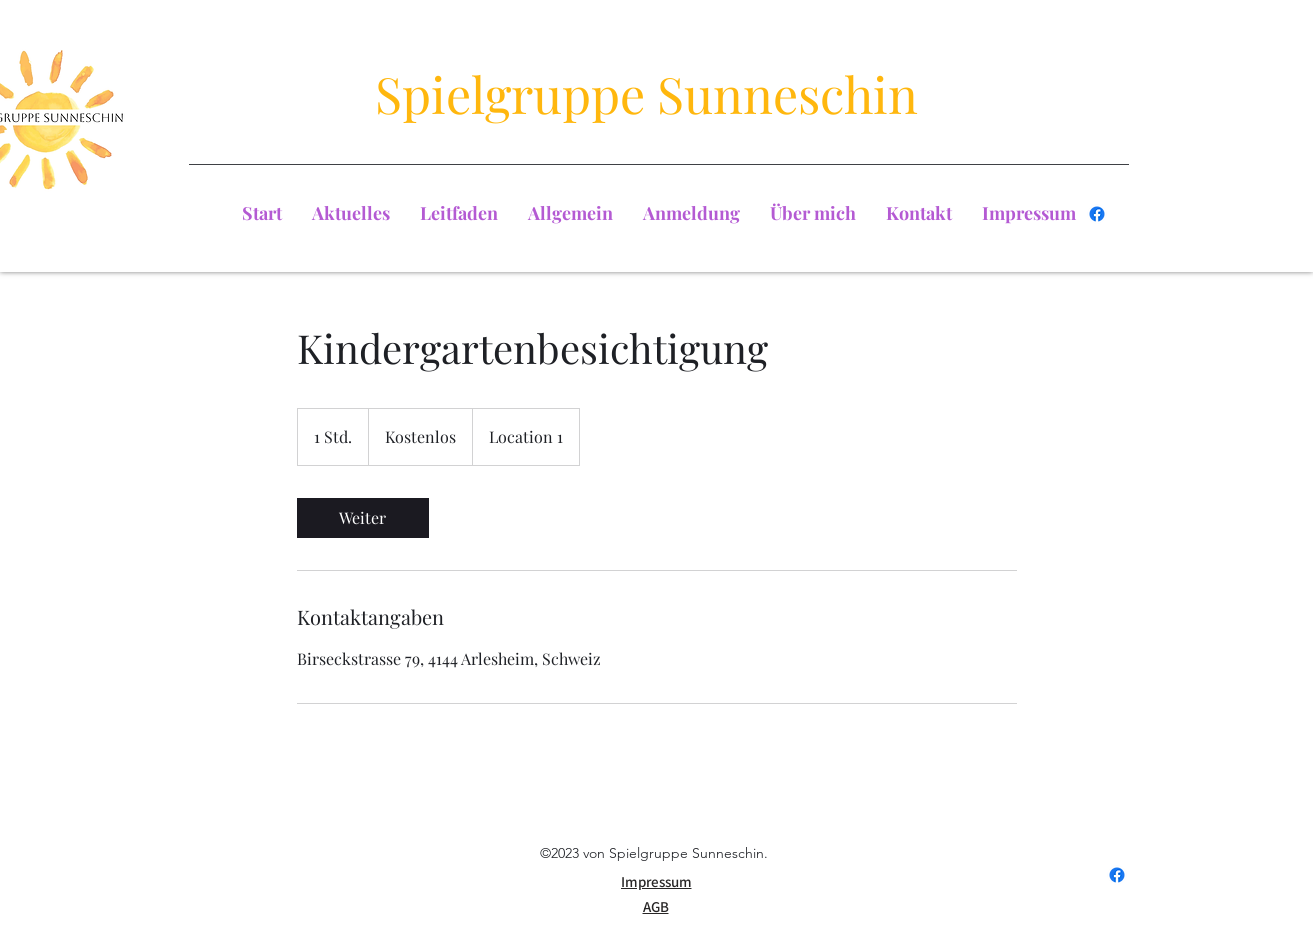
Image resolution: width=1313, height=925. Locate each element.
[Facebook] (1097, 214)
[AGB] (656, 907)
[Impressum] (656, 882)
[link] (363, 518)
